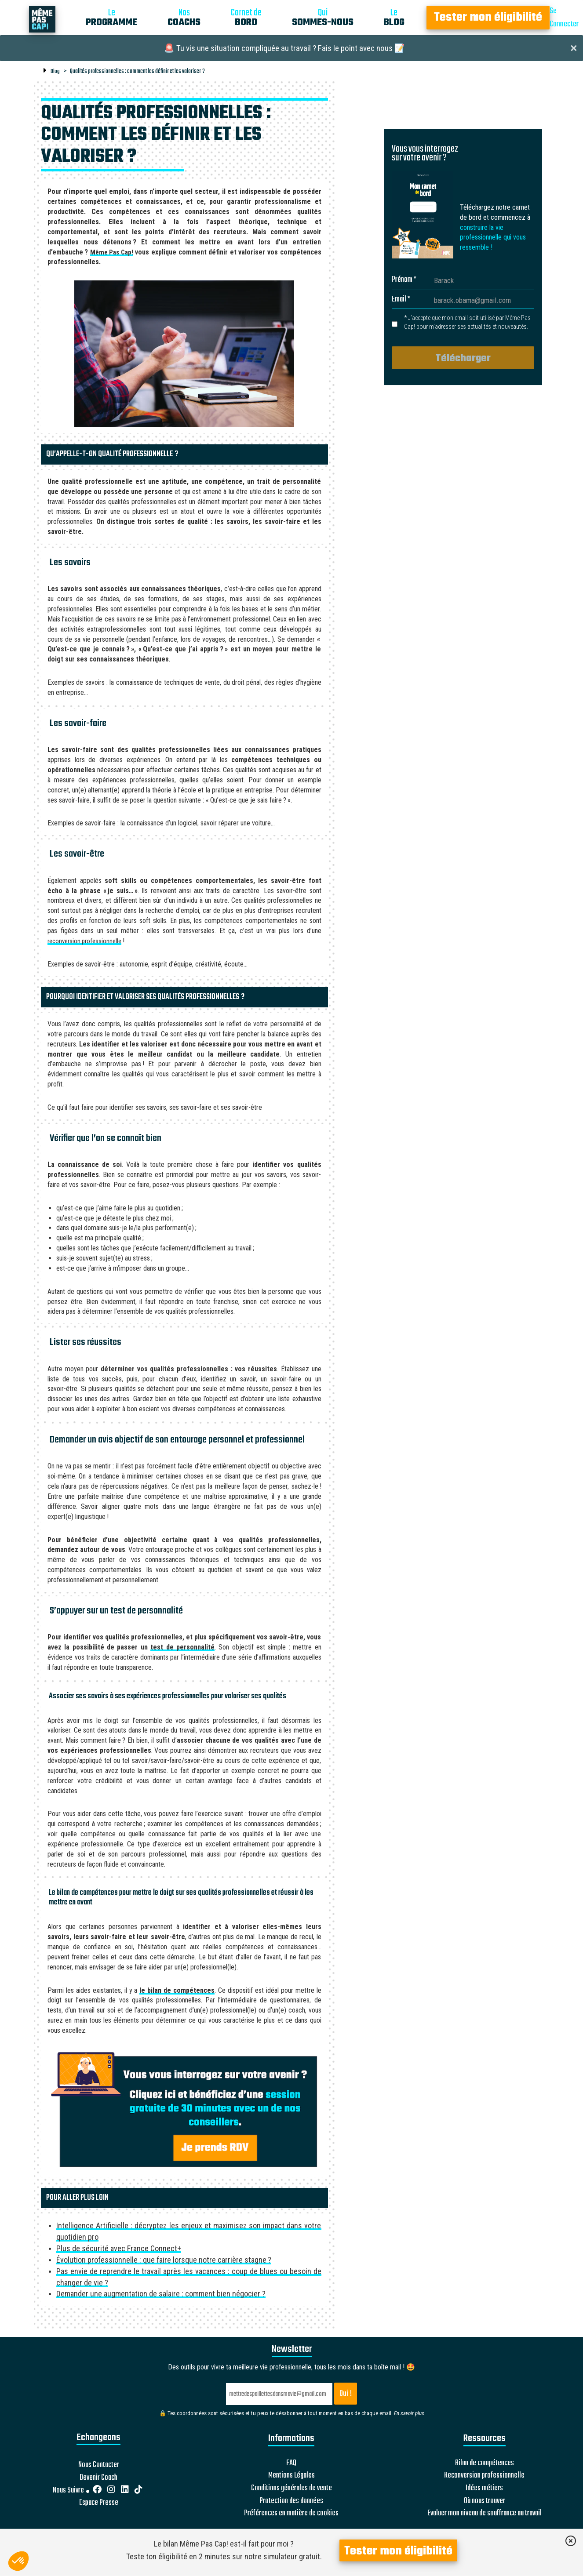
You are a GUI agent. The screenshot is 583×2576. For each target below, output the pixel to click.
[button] (18, 2561)
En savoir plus (409, 2413)
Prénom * (404, 280)
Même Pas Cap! (111, 252)
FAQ (291, 2463)
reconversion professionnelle (84, 941)
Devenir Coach (98, 2478)
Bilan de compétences (484, 2463)
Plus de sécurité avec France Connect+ (118, 2248)
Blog (55, 71)
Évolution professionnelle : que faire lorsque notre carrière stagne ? (163, 2259)
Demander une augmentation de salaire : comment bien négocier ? (161, 2293)
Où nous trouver (484, 2501)
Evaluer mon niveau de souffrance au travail (484, 2513)
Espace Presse (98, 2503)
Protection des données (291, 2501)
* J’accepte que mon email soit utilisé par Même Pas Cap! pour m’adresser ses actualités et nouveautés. (467, 322)
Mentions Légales (291, 2476)
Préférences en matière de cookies (291, 2513)
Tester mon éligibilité (488, 17)
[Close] (573, 47)
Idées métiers (484, 2488)
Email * (401, 300)
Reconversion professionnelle (484, 2476)
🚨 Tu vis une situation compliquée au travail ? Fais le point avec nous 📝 (284, 48)
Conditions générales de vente (291, 2488)
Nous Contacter (98, 2465)
